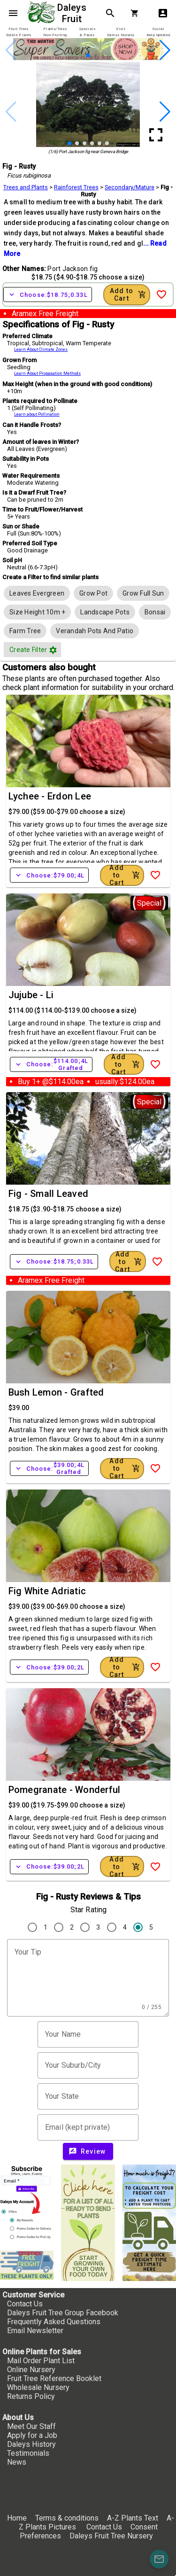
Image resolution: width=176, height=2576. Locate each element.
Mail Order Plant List (41, 2360)
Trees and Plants (25, 187)
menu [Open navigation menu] (13, 13)
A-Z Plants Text (132, 2518)
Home (17, 2518)
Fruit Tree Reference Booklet (54, 2378)
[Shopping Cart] (137, 13)
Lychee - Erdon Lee (50, 796)
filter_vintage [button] (53, 650)
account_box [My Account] (162, 13)
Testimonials (28, 2453)
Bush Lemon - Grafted (56, 1392)
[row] (37, 593)
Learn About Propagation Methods (47, 373)
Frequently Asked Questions (53, 2321)
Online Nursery (31, 2369)
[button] (88, 55)
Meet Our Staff (31, 2426)
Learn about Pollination (37, 414)
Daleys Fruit (73, 13)
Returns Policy (31, 2396)
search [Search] (110, 13)
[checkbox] (36, 593)
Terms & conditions (67, 2518)
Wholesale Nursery (38, 2387)
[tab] (18, 32)
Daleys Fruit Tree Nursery (111, 2535)
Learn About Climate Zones (41, 349)
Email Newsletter (35, 2330)
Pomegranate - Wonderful (64, 1789)
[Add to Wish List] (161, 294)
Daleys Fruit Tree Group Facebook (62, 2312)
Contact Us (25, 2303)
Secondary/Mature (129, 187)
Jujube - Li (31, 995)
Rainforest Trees (76, 187)
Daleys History (31, 2444)
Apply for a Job (32, 2435)
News (16, 2462)
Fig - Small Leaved (48, 1193)
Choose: (48, 294)
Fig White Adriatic (47, 1591)
